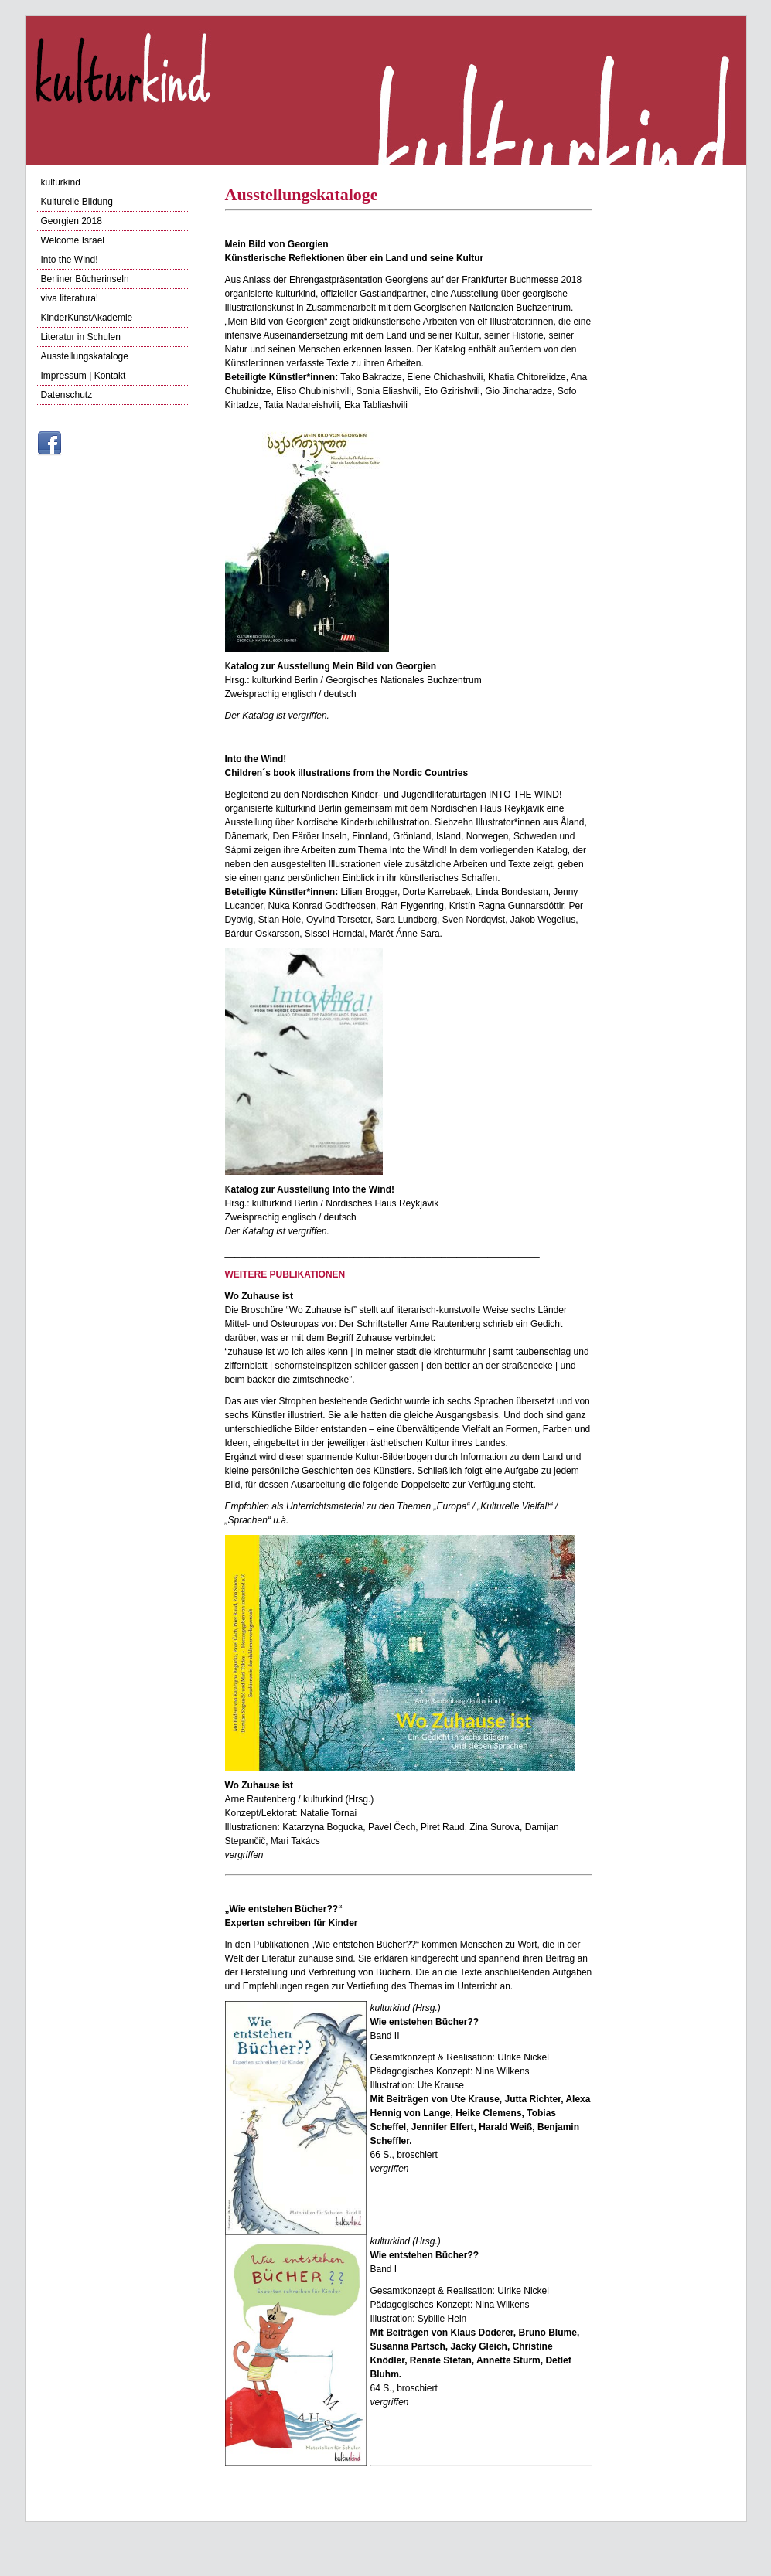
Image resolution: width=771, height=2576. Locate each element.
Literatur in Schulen (81, 337)
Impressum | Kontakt (83, 375)
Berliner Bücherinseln (85, 279)
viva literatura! (70, 298)
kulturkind (60, 182)
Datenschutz (67, 395)
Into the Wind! (69, 259)
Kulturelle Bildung (77, 201)
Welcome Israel (72, 240)
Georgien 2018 (71, 221)
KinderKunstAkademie (87, 317)
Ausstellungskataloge (84, 356)
